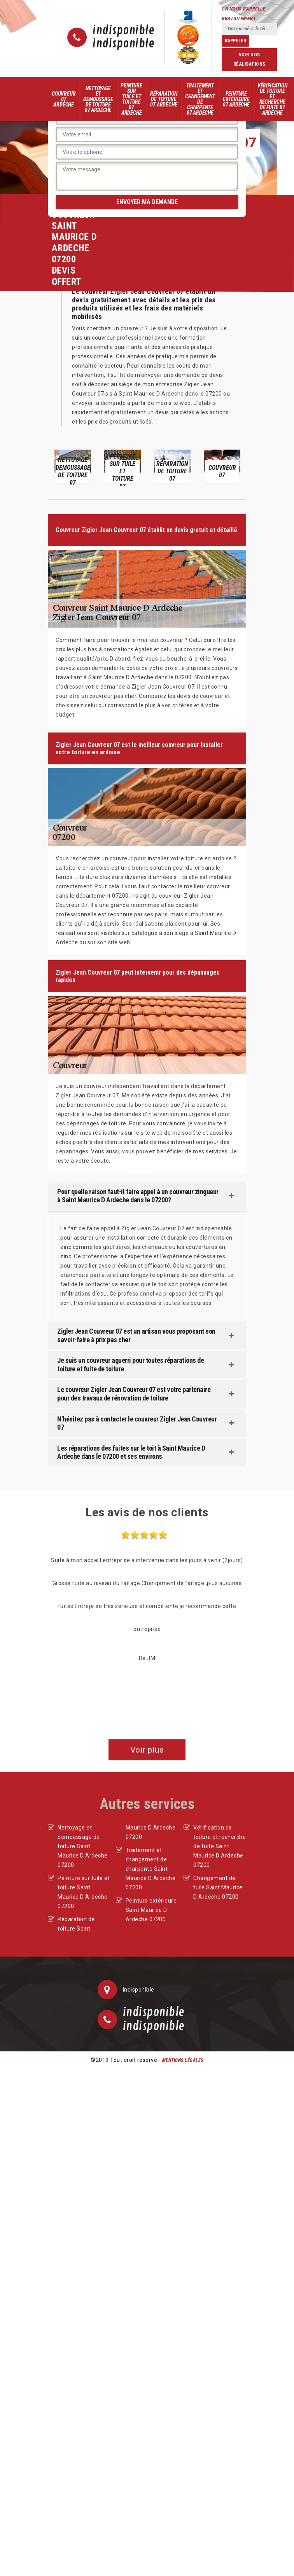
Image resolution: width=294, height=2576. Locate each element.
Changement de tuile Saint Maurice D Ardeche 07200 (218, 1887)
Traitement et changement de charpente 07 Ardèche (200, 99)
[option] (73, 466)
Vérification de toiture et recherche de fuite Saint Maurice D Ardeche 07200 (219, 1846)
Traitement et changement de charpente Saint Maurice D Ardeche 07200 (151, 1869)
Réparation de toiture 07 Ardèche (163, 99)
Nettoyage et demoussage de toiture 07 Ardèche (98, 99)
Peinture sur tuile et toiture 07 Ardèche (131, 99)
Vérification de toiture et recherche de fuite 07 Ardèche (272, 99)
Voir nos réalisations (249, 59)
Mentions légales (182, 2060)
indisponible (123, 30)
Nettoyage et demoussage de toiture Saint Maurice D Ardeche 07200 (83, 1846)
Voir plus (147, 1750)
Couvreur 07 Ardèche (63, 99)
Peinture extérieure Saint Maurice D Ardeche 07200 (151, 1910)
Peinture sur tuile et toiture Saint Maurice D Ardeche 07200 (84, 1892)
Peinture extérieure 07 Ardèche (236, 99)
